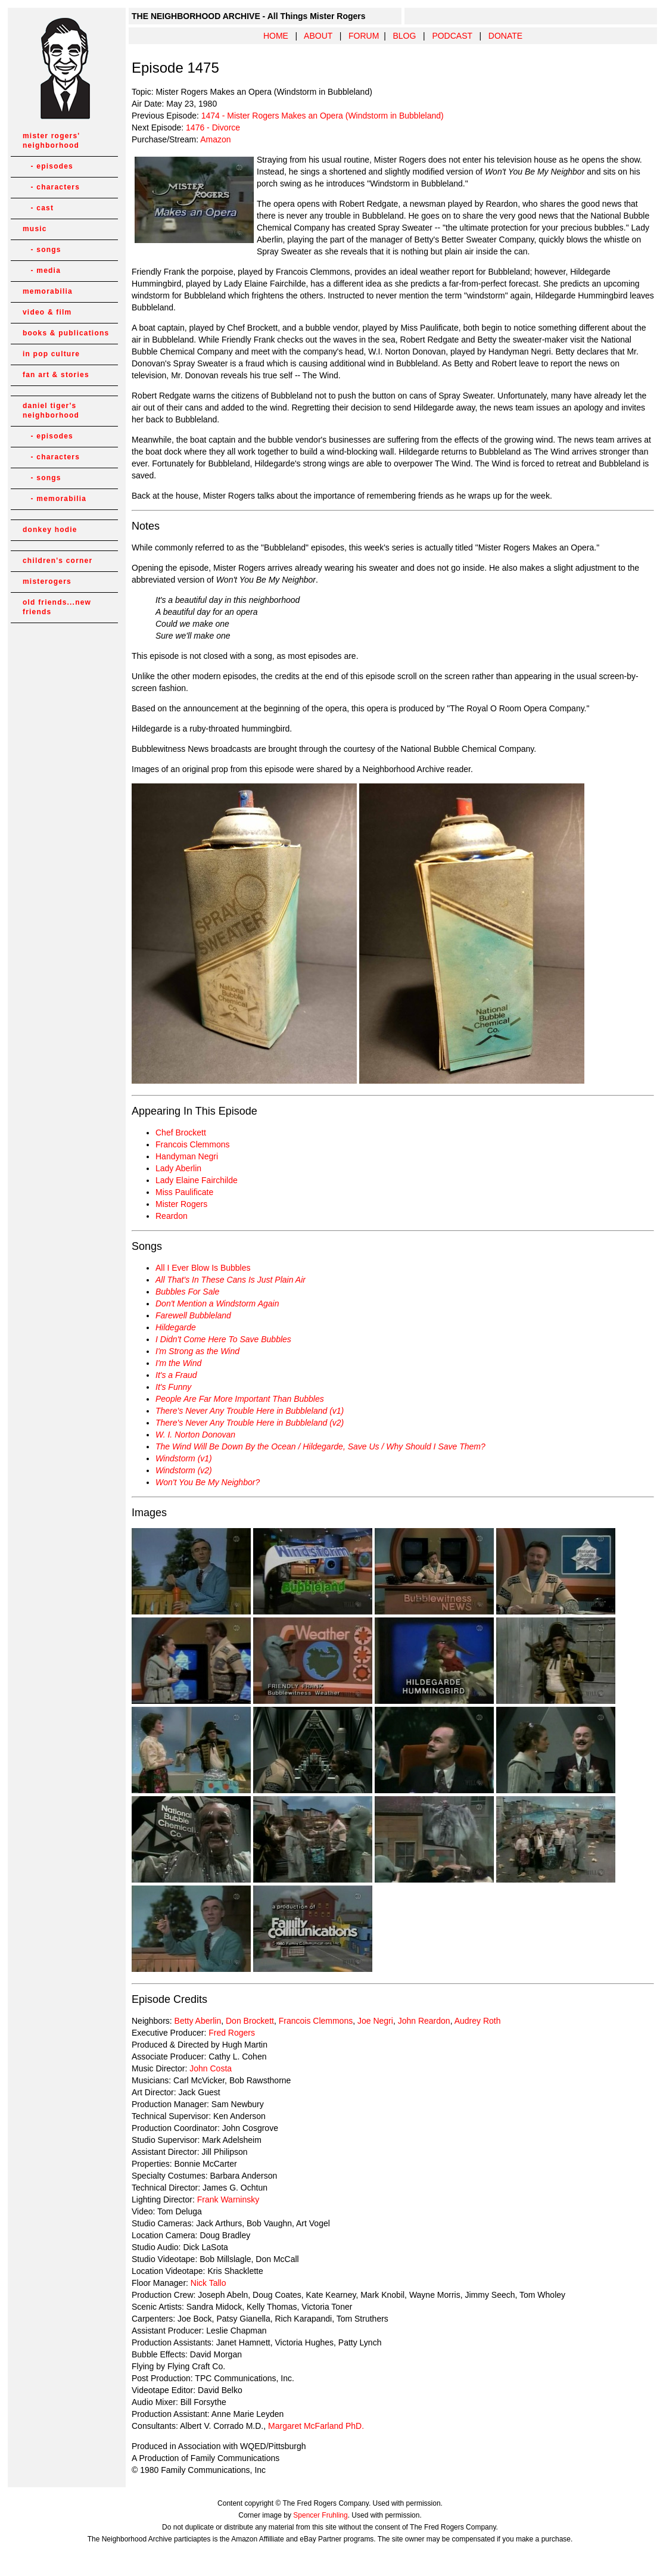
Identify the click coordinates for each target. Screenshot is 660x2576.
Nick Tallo (208, 2283)
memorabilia (48, 291)
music (35, 229)
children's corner (57, 560)
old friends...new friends (57, 607)
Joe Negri (375, 2021)
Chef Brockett (180, 1132)
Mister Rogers (181, 1204)
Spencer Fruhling (320, 2515)
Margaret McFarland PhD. (316, 2426)
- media (42, 270)
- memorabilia (54, 498)
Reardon (171, 1216)
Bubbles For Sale (187, 1291)
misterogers (47, 581)
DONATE (505, 36)
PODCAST (452, 36)
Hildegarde (175, 1327)
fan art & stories (56, 375)
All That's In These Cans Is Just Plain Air (230, 1279)
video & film (47, 312)
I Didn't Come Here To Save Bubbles (223, 1339)
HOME (275, 36)
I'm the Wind (178, 1363)
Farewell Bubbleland (193, 1315)
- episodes (48, 166)
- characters (51, 187)
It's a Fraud (176, 1375)
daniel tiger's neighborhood (51, 410)
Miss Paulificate (184, 1192)
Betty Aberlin (198, 2021)
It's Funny (173, 1387)
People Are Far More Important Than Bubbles (239, 1399)
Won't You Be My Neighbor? (207, 1482)
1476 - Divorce (213, 127)
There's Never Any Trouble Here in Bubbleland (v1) (249, 1410)
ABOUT (318, 36)
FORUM (363, 36)
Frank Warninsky (228, 2199)
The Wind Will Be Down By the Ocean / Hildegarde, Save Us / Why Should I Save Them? (320, 1446)
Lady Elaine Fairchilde (196, 1180)
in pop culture (51, 354)
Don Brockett (248, 2021)
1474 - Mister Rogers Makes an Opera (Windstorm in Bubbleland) (322, 115)
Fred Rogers (231, 2032)
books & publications (66, 333)
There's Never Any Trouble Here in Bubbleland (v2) (249, 1422)
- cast (38, 208)
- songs (42, 249)
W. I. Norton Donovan (195, 1434)
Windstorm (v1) (183, 1458)
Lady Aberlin (178, 1168)
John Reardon (424, 2021)
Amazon (215, 139)
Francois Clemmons (192, 1144)
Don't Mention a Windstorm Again (217, 1303)
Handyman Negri (186, 1156)
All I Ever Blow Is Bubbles (203, 1268)
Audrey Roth (477, 2021)
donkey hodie (50, 529)
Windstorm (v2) (183, 1470)
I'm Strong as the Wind (197, 1351)
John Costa (210, 2068)
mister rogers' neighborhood (51, 141)
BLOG (404, 36)
